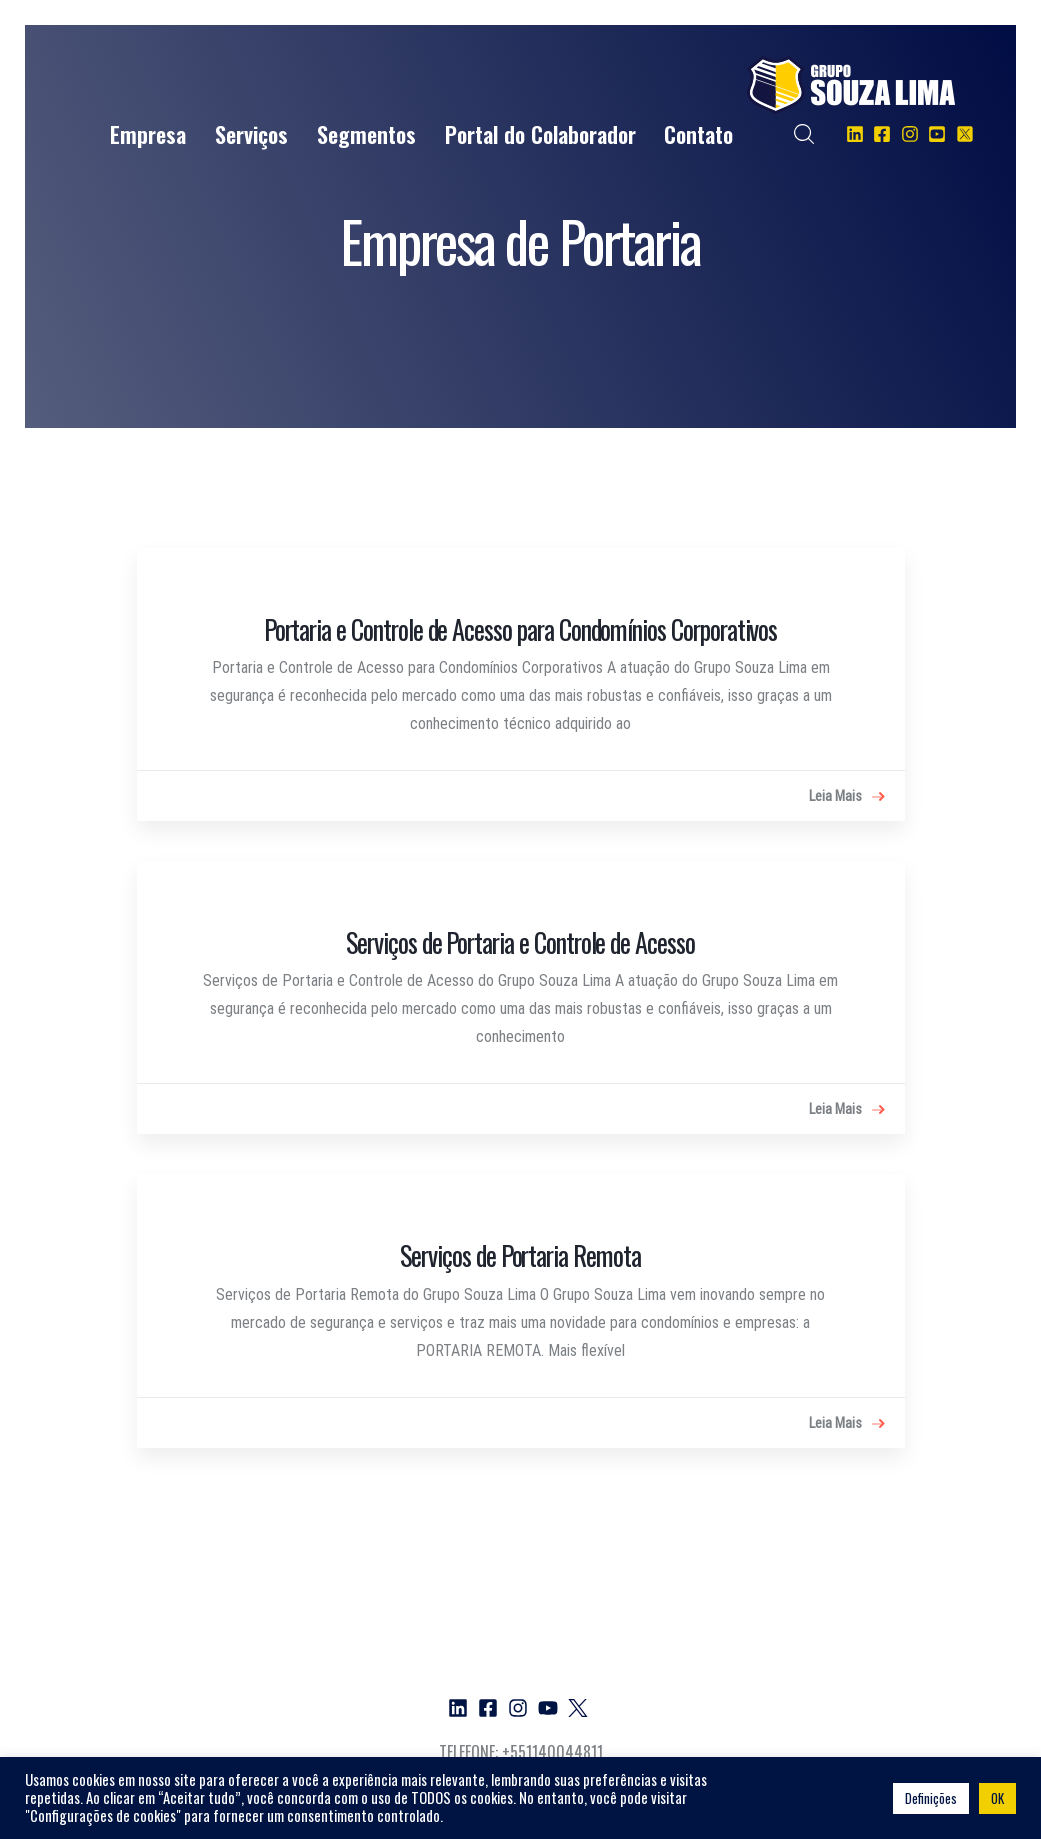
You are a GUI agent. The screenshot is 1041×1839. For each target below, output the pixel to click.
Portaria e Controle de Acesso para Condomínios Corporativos (521, 629)
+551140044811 (552, 1752)
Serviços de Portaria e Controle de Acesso (520, 942)
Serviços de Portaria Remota (520, 1255)
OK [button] (997, 1798)
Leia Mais (847, 797)
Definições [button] (931, 1798)
